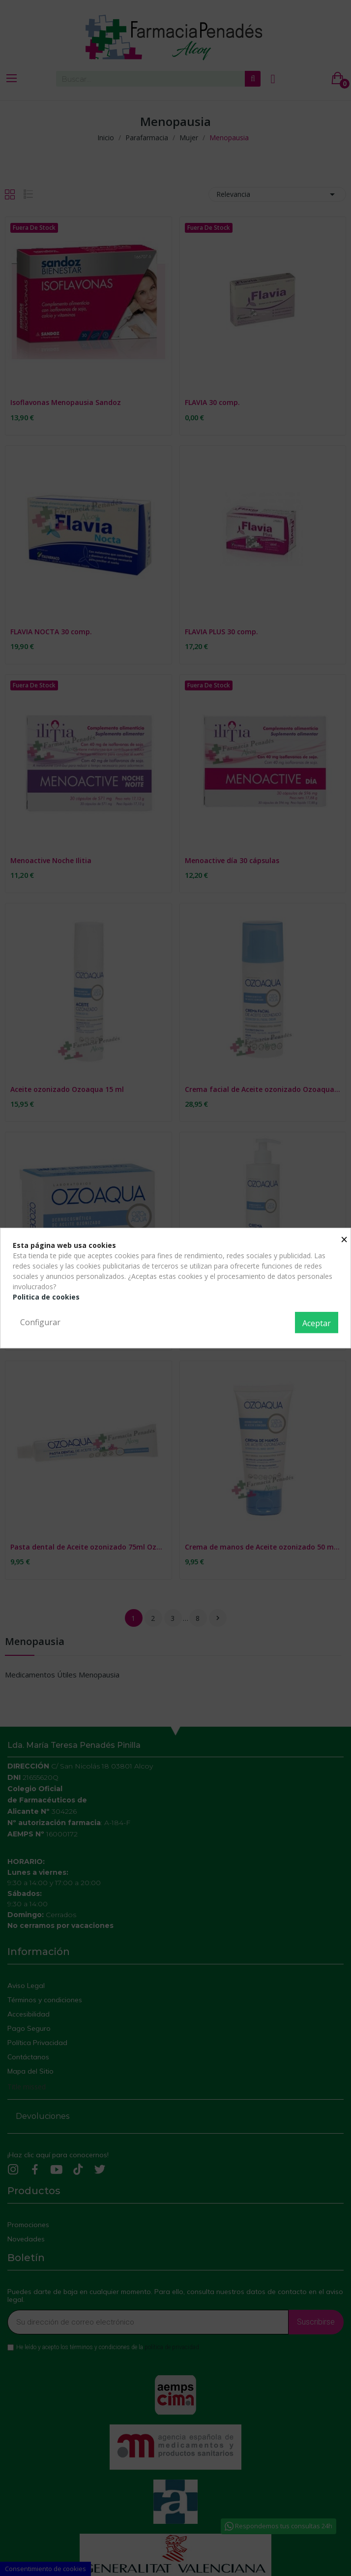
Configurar (40, 1322)
